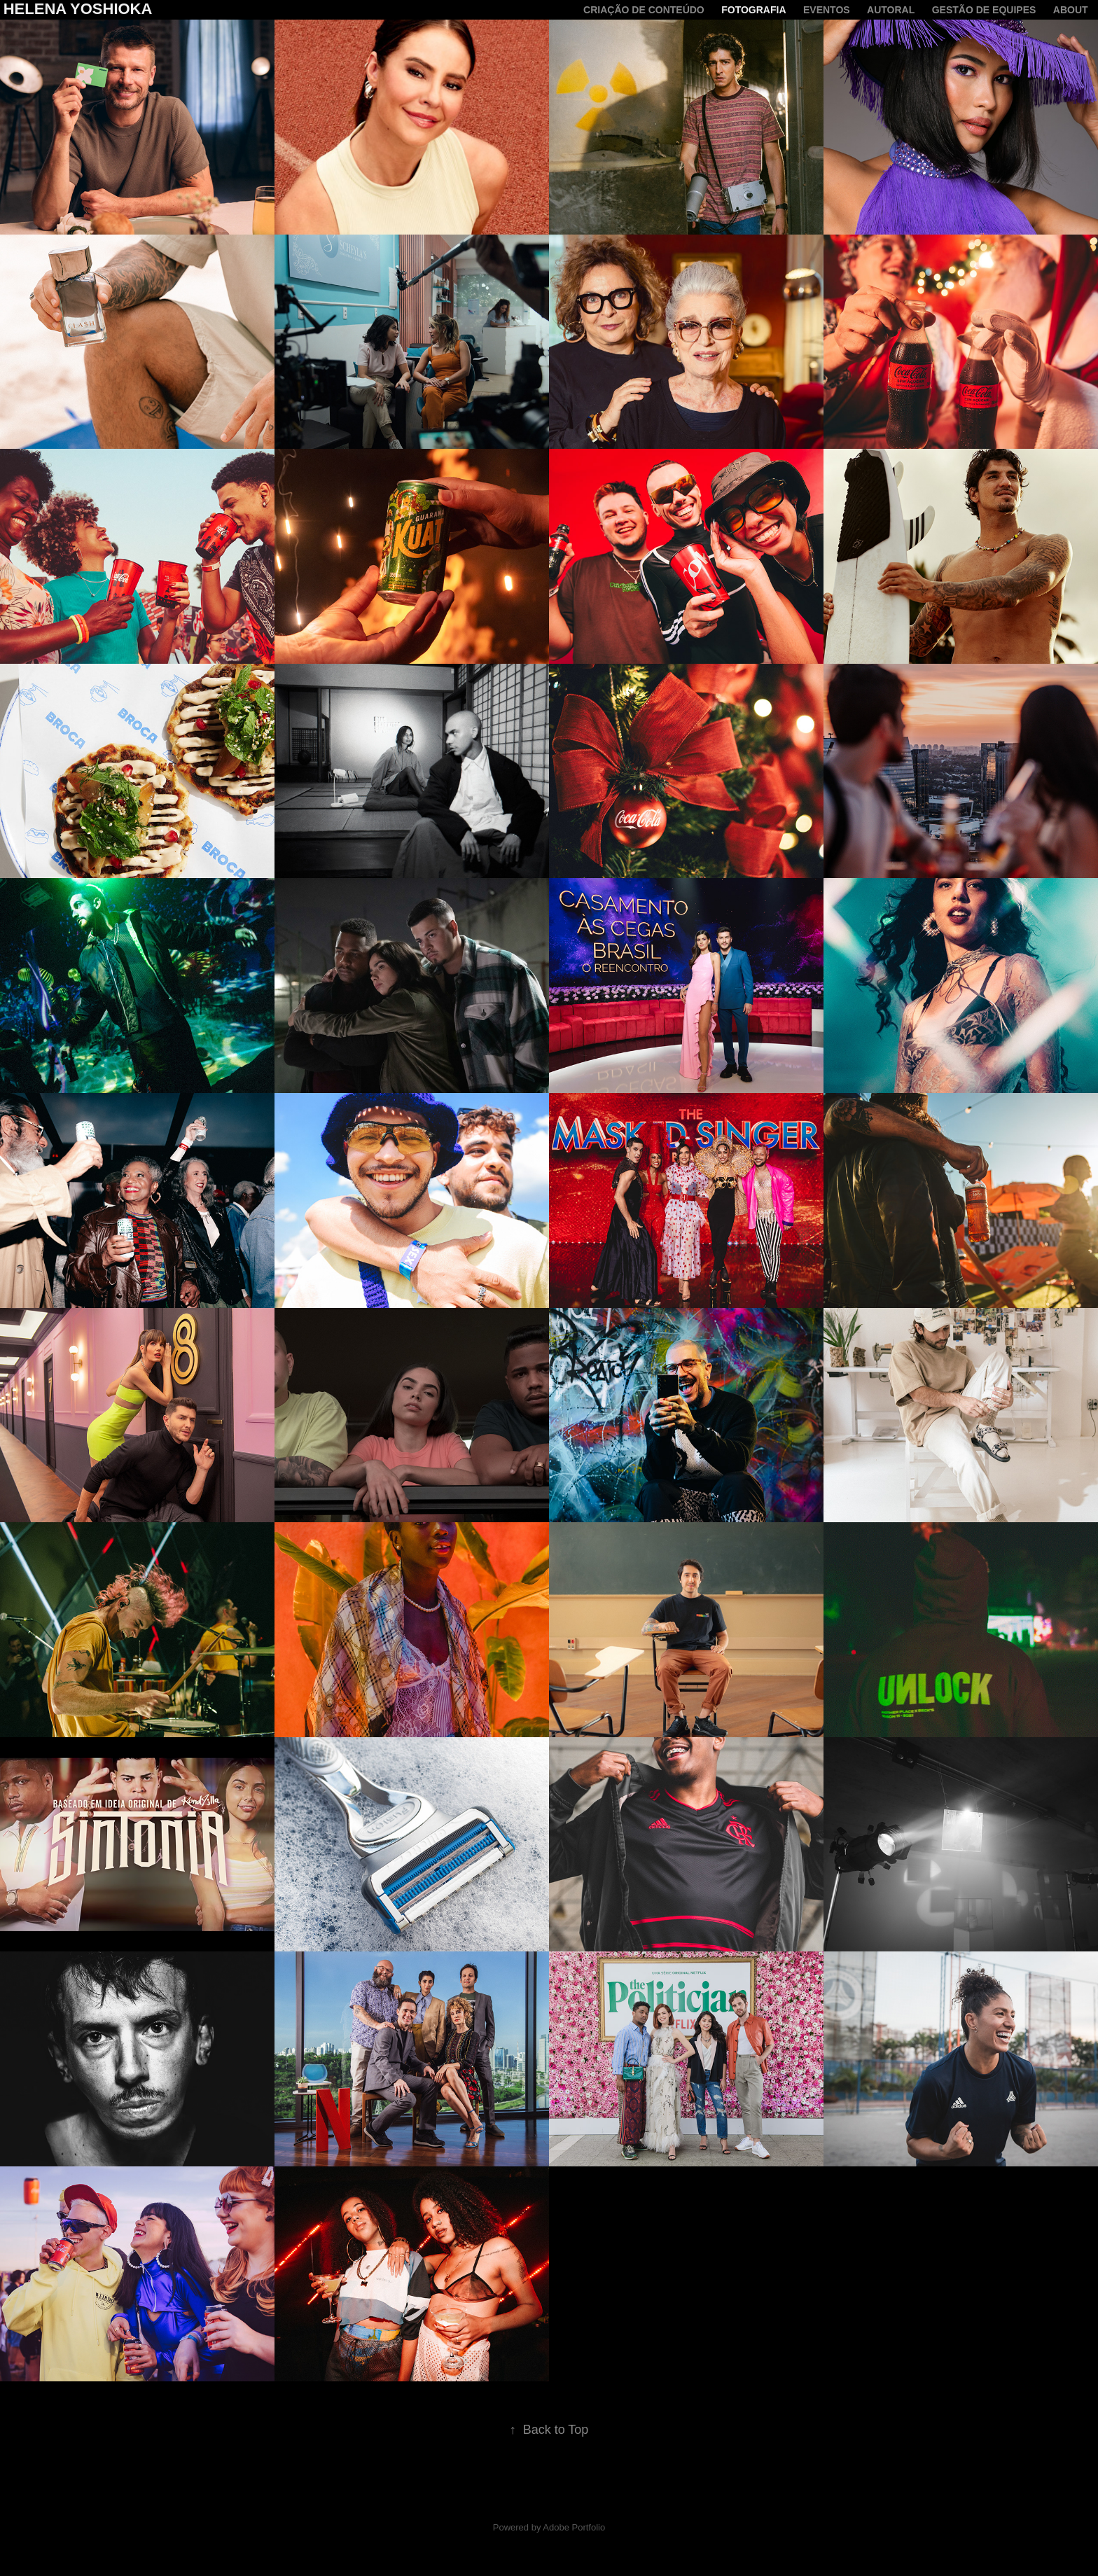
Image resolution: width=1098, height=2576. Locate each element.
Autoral (891, 9)
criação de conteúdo (643, 9)
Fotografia (753, 9)
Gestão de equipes (984, 9)
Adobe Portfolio (574, 2527)
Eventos (826, 9)
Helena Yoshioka (78, 9)
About (1070, 9)
